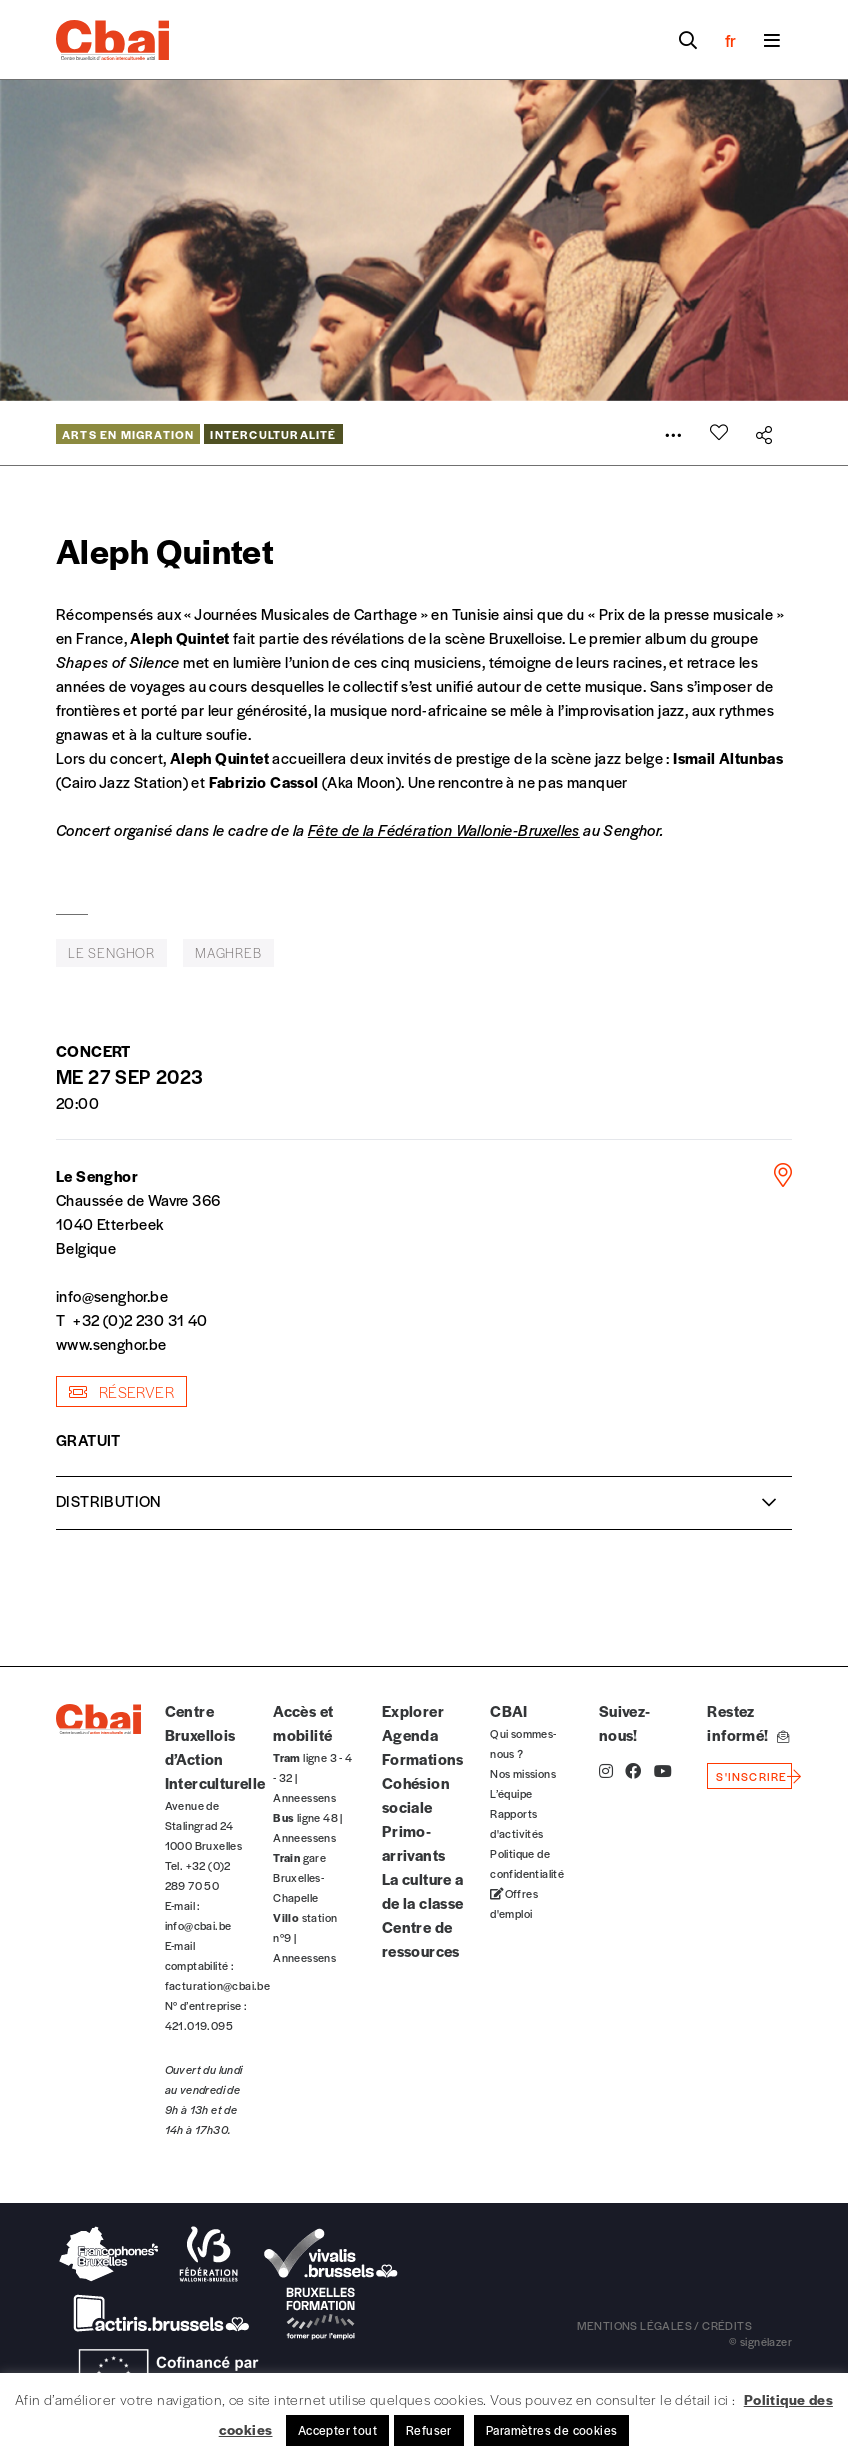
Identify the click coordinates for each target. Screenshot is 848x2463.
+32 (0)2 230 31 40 (140, 1319)
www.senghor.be (111, 1343)
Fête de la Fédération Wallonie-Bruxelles (444, 829)
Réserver (121, 1391)
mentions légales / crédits (664, 2325)
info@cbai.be (198, 1925)
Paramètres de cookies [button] (551, 2430)
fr (730, 40)
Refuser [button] (429, 2430)
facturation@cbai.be (218, 1985)
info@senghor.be (112, 1295)
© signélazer (760, 2341)
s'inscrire (751, 1776)
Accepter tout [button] (337, 2430)
